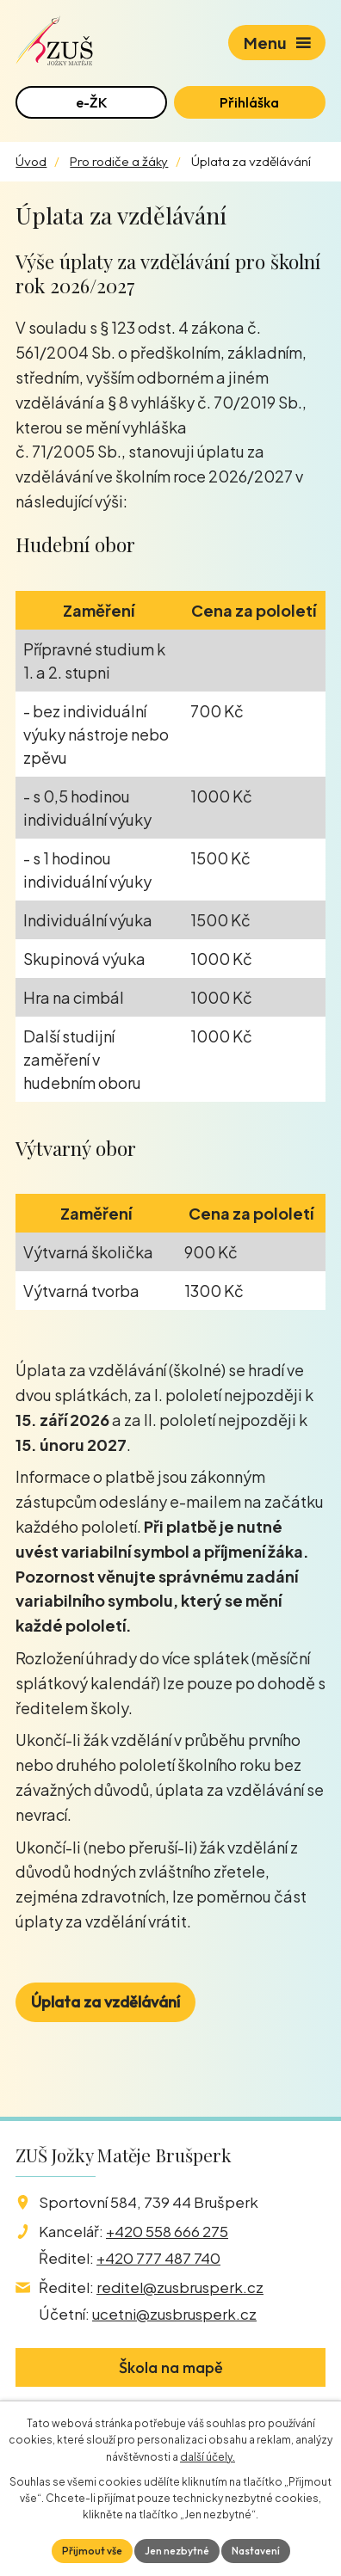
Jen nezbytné (177, 2550)
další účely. (207, 2456)
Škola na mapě (171, 2367)
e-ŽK (92, 102)
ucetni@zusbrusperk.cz (174, 2313)
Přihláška (249, 102)
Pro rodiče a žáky (119, 161)
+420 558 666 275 (167, 2231)
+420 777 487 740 (158, 2257)
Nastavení (256, 2550)
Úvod (31, 161)
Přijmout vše (92, 2550)
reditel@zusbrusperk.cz (180, 2287)
